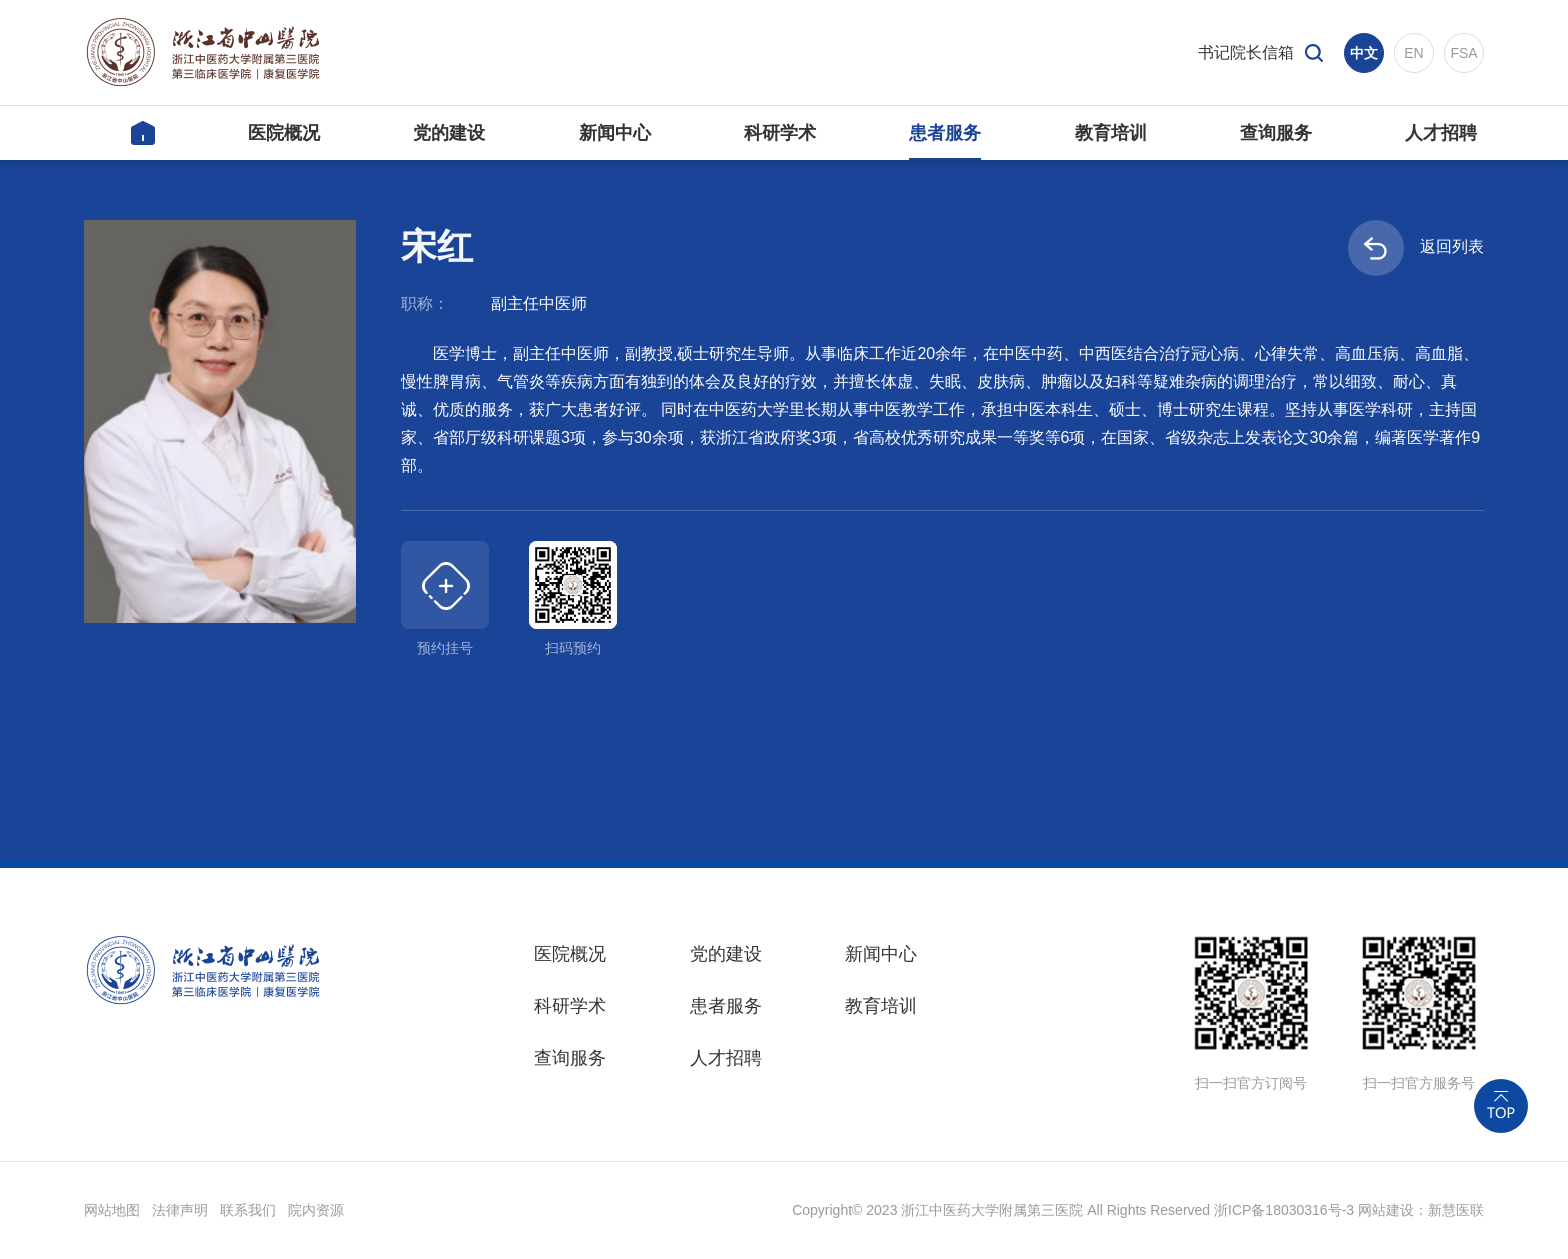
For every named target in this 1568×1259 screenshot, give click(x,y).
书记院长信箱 (1246, 52)
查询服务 (570, 1058)
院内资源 (316, 1210)
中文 (1364, 53)
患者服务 (726, 1006)
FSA (1463, 53)
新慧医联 (1456, 1210)
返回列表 (1416, 248)
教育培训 (881, 1006)
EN (1413, 53)
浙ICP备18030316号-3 (1284, 1210)
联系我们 (248, 1210)
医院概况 (570, 954)
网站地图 (112, 1210)
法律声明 (180, 1210)
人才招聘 (726, 1058)
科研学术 (570, 1006)
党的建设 (726, 954)
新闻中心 (881, 954)
